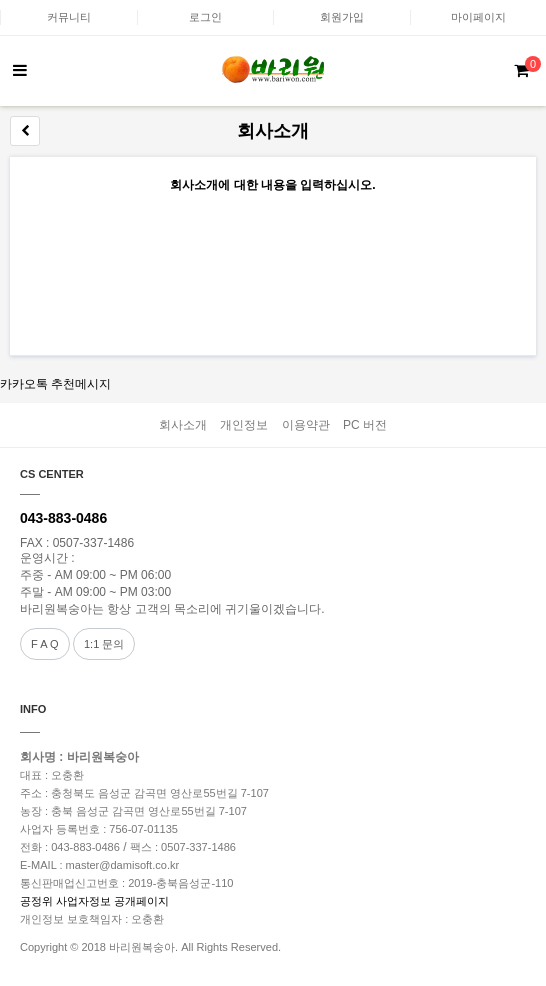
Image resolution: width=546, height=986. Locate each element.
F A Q (45, 644)
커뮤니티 (69, 17)
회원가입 (342, 17)
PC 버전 (365, 425)
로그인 (205, 17)
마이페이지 (478, 17)
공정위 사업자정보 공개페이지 (94, 901)
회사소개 (183, 425)
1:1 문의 (104, 644)
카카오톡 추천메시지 (55, 384)
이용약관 (306, 425)
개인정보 (244, 425)
